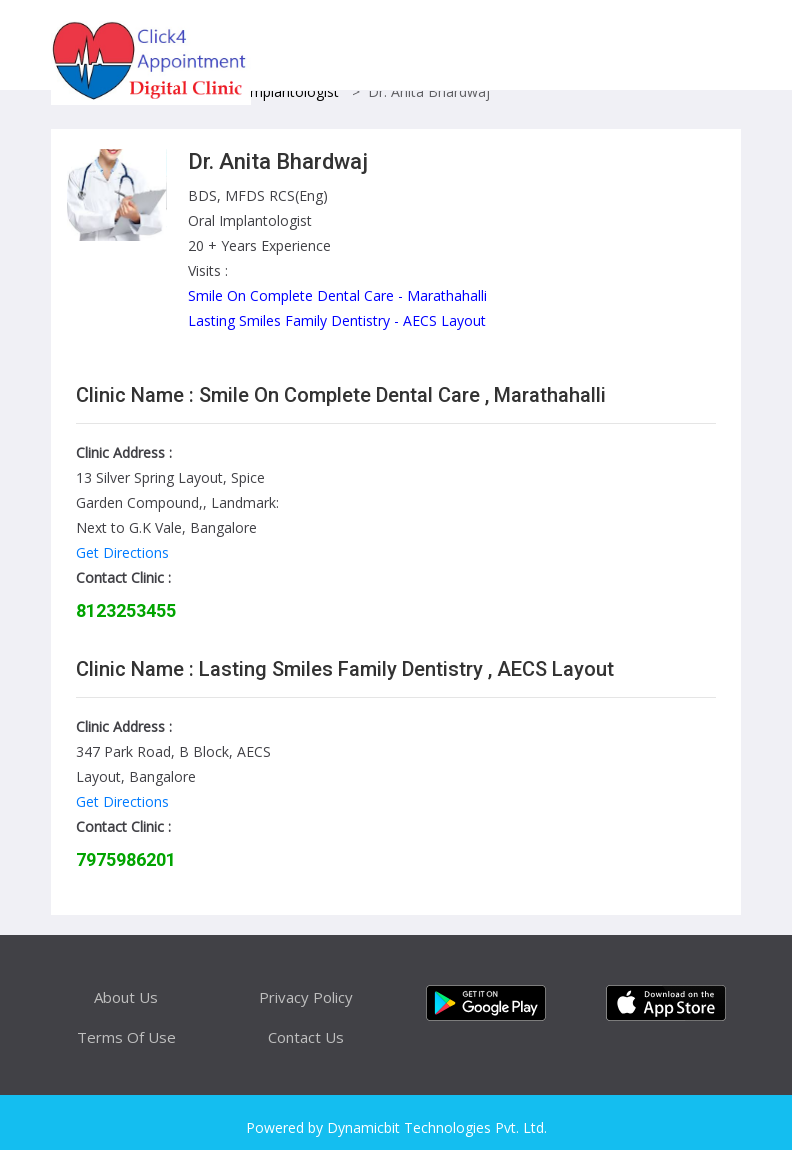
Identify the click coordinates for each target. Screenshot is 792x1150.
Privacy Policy (306, 997)
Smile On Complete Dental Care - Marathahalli (337, 295)
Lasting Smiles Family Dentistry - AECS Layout (337, 320)
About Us (126, 997)
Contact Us (306, 1037)
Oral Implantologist (277, 91)
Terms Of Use (126, 1037)
